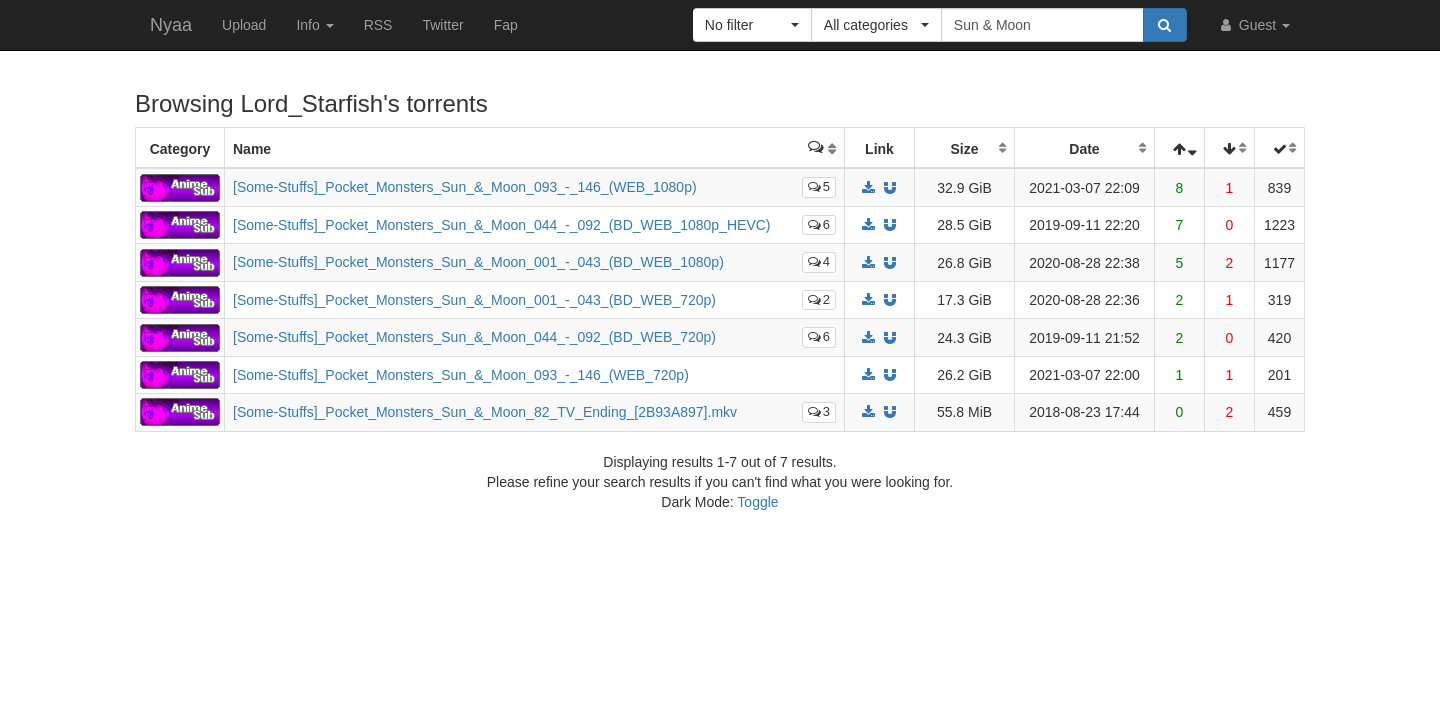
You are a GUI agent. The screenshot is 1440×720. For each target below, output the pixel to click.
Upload (244, 25)
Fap (506, 25)
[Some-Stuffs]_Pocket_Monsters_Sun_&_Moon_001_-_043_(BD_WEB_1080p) (478, 262)
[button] (752, 25)
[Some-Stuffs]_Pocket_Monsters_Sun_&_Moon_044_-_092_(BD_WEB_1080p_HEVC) (502, 225)
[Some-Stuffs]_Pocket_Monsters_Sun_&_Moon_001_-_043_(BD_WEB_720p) (474, 300)
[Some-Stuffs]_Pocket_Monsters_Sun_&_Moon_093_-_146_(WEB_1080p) (465, 187)
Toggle (757, 502)
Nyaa (171, 25)
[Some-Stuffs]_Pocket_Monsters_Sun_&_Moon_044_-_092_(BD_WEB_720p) (474, 337)
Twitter (442, 25)
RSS (378, 25)
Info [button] (314, 25)
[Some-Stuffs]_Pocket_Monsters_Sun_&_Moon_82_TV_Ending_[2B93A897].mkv (485, 412)
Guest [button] (1253, 25)
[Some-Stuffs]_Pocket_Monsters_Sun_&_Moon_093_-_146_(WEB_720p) (461, 375)
